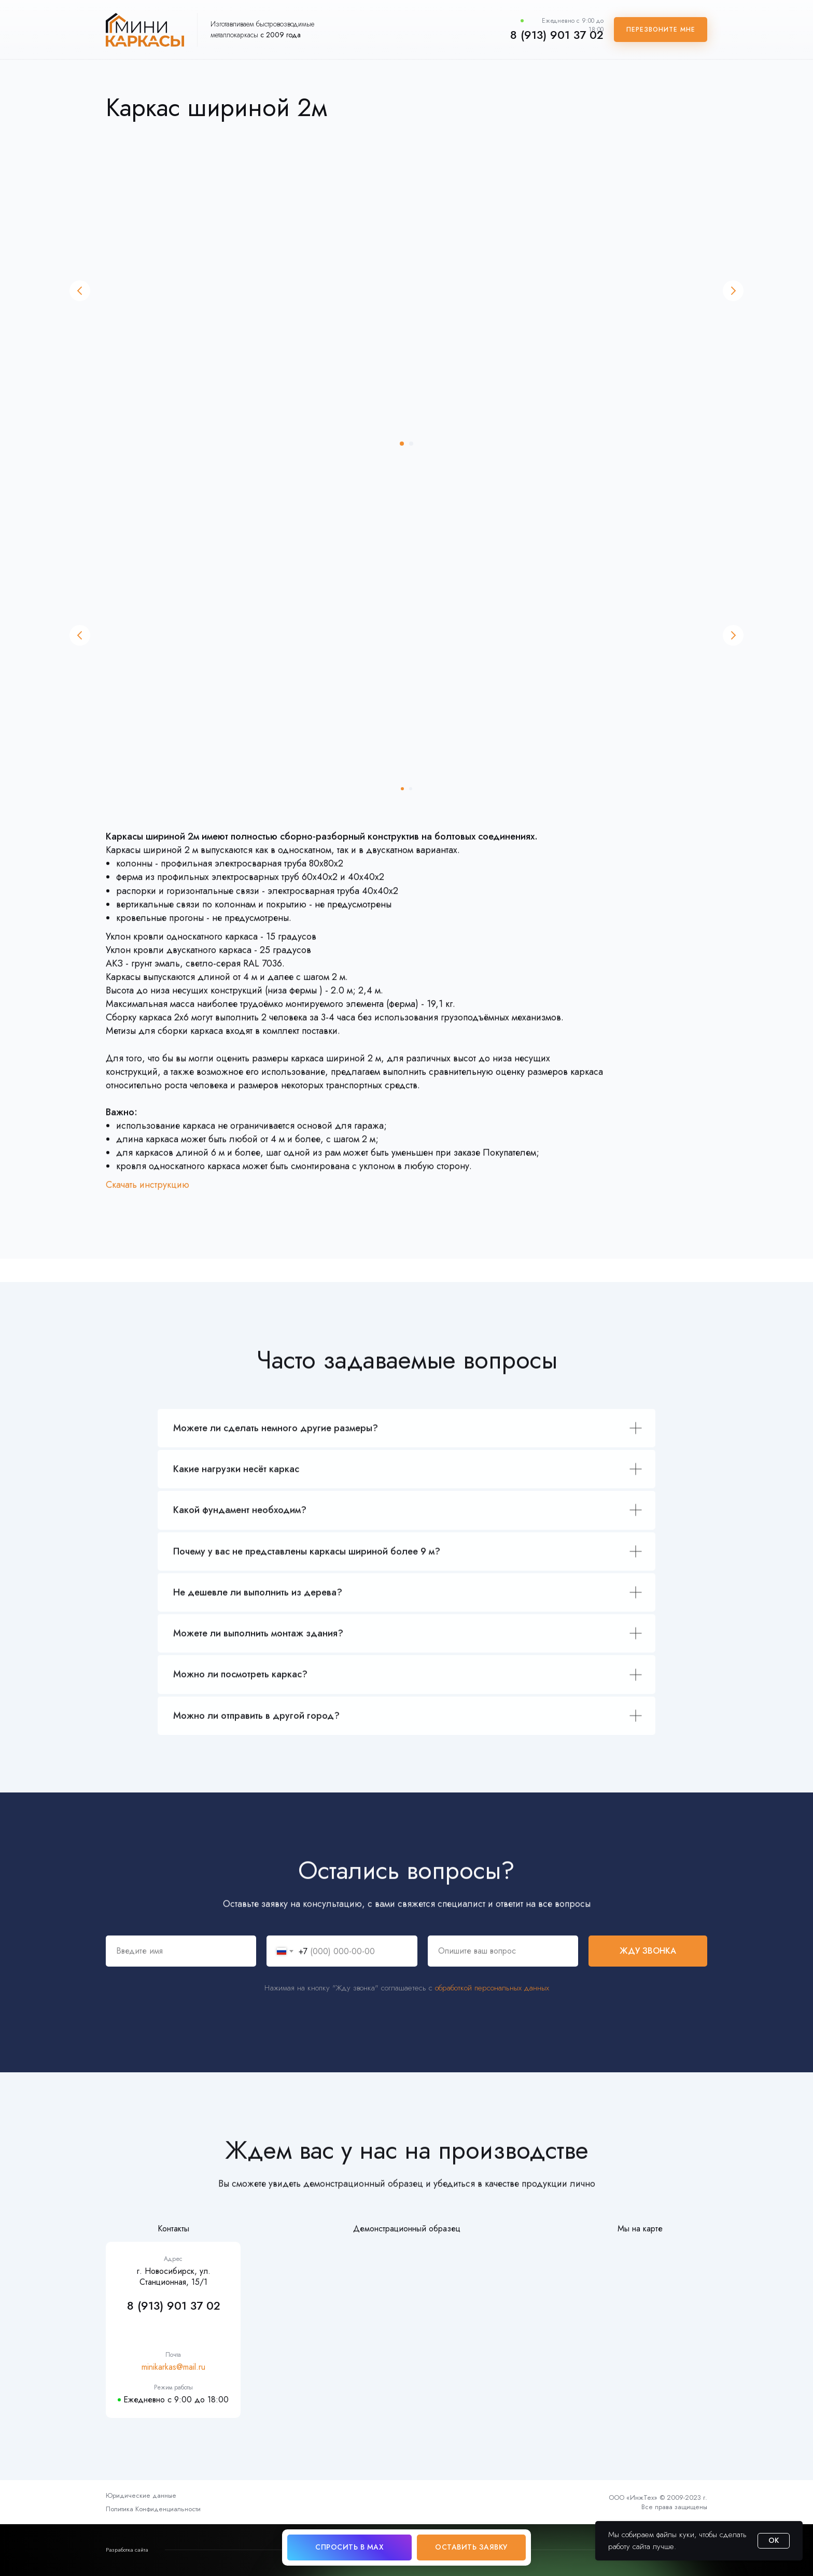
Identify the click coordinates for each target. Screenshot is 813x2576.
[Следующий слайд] (733, 290)
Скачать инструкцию (147, 1198)
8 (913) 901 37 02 (557, 34)
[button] (660, 29)
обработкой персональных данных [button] (492, 2008)
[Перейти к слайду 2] (411, 444)
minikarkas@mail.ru (173, 2367)
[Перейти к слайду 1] (402, 444)
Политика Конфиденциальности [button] (153, 2509)
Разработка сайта (127, 2549)
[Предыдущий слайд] (79, 290)
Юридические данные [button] (141, 2495)
